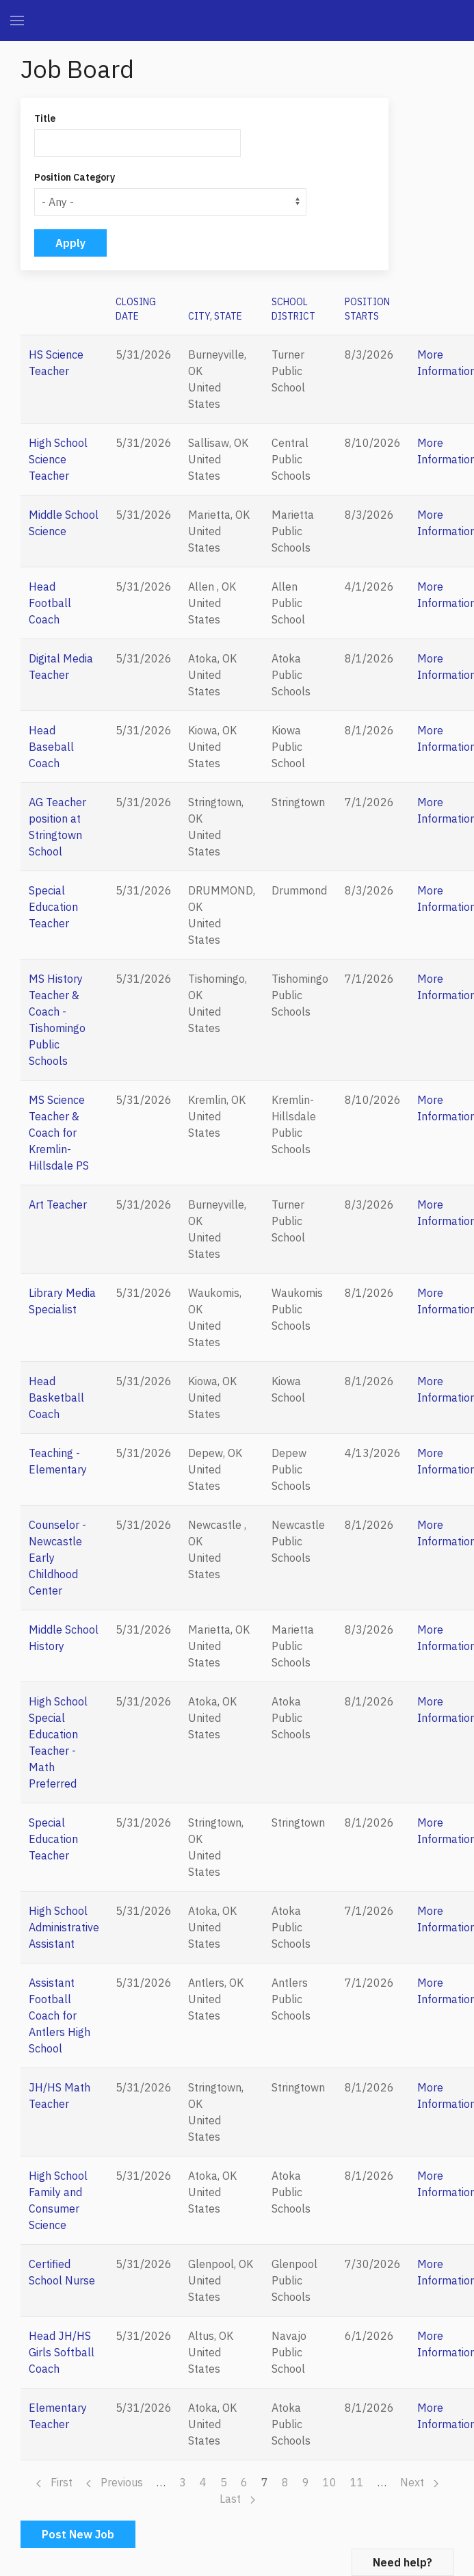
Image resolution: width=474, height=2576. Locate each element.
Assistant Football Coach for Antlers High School (59, 2015)
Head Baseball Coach (51, 746)
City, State (215, 316)
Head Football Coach (50, 603)
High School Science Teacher (58, 459)
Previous (114, 2482)
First (54, 2482)
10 (330, 2481)
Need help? (402, 2562)
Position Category (74, 177)
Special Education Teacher (53, 907)
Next (419, 2482)
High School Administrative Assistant (64, 1927)
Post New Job (78, 2534)
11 (357, 2481)
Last (237, 2499)
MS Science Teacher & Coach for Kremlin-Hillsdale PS (59, 1132)
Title (44, 118)
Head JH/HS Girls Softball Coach (61, 2352)
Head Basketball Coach (56, 1397)
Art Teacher (58, 1204)
